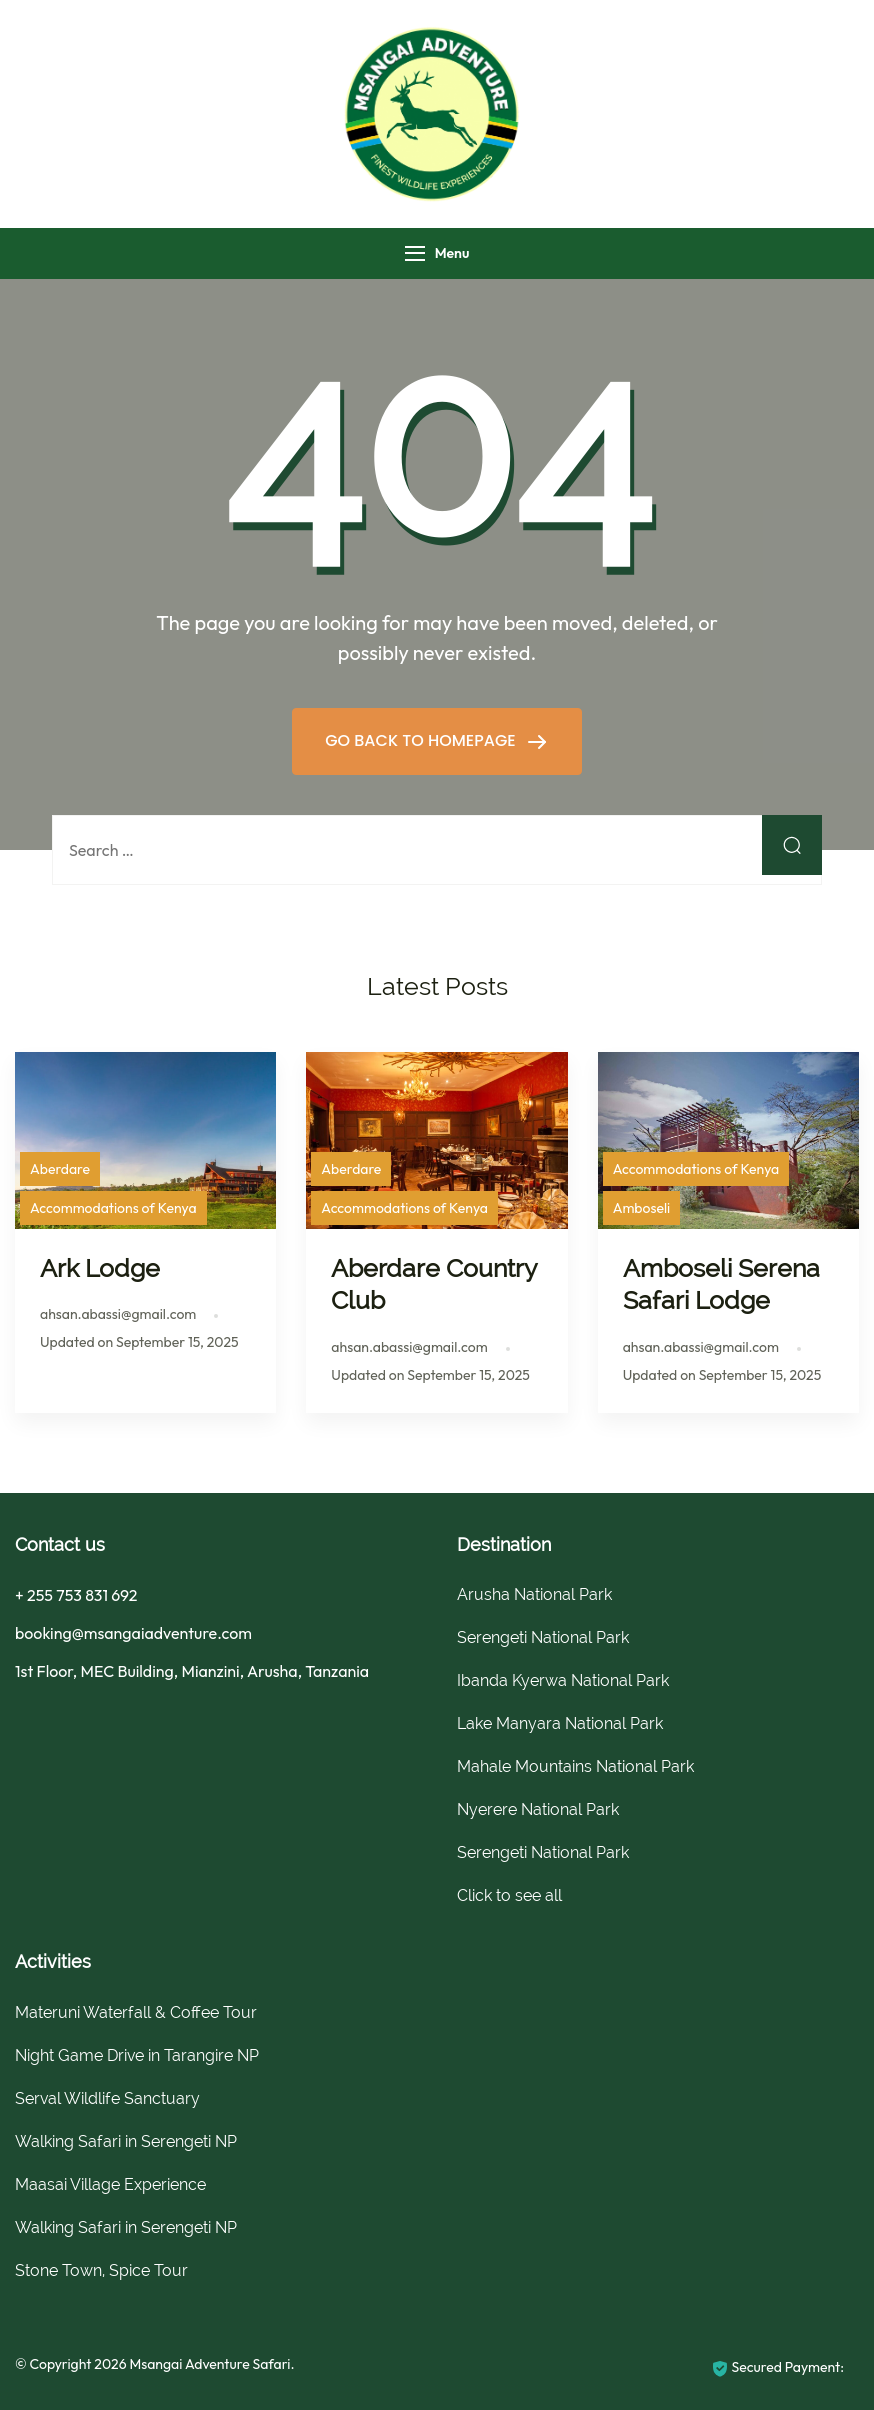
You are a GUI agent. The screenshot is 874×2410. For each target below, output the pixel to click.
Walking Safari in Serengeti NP (126, 2141)
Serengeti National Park (543, 1637)
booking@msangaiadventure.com (133, 1633)
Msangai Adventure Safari (209, 2364)
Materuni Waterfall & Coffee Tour (136, 2012)
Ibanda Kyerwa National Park (563, 1680)
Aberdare (60, 1169)
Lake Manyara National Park (560, 1723)
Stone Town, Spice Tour (101, 2270)
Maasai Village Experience (110, 2184)
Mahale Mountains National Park (575, 1766)
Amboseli (642, 1208)
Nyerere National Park (538, 1809)
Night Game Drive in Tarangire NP (137, 2055)
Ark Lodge (100, 1268)
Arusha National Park (534, 1594)
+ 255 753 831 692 (76, 1595)
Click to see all (509, 1895)
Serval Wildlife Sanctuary (107, 2098)
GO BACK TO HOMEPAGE (422, 740)
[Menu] (415, 253)
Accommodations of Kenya (113, 1208)
